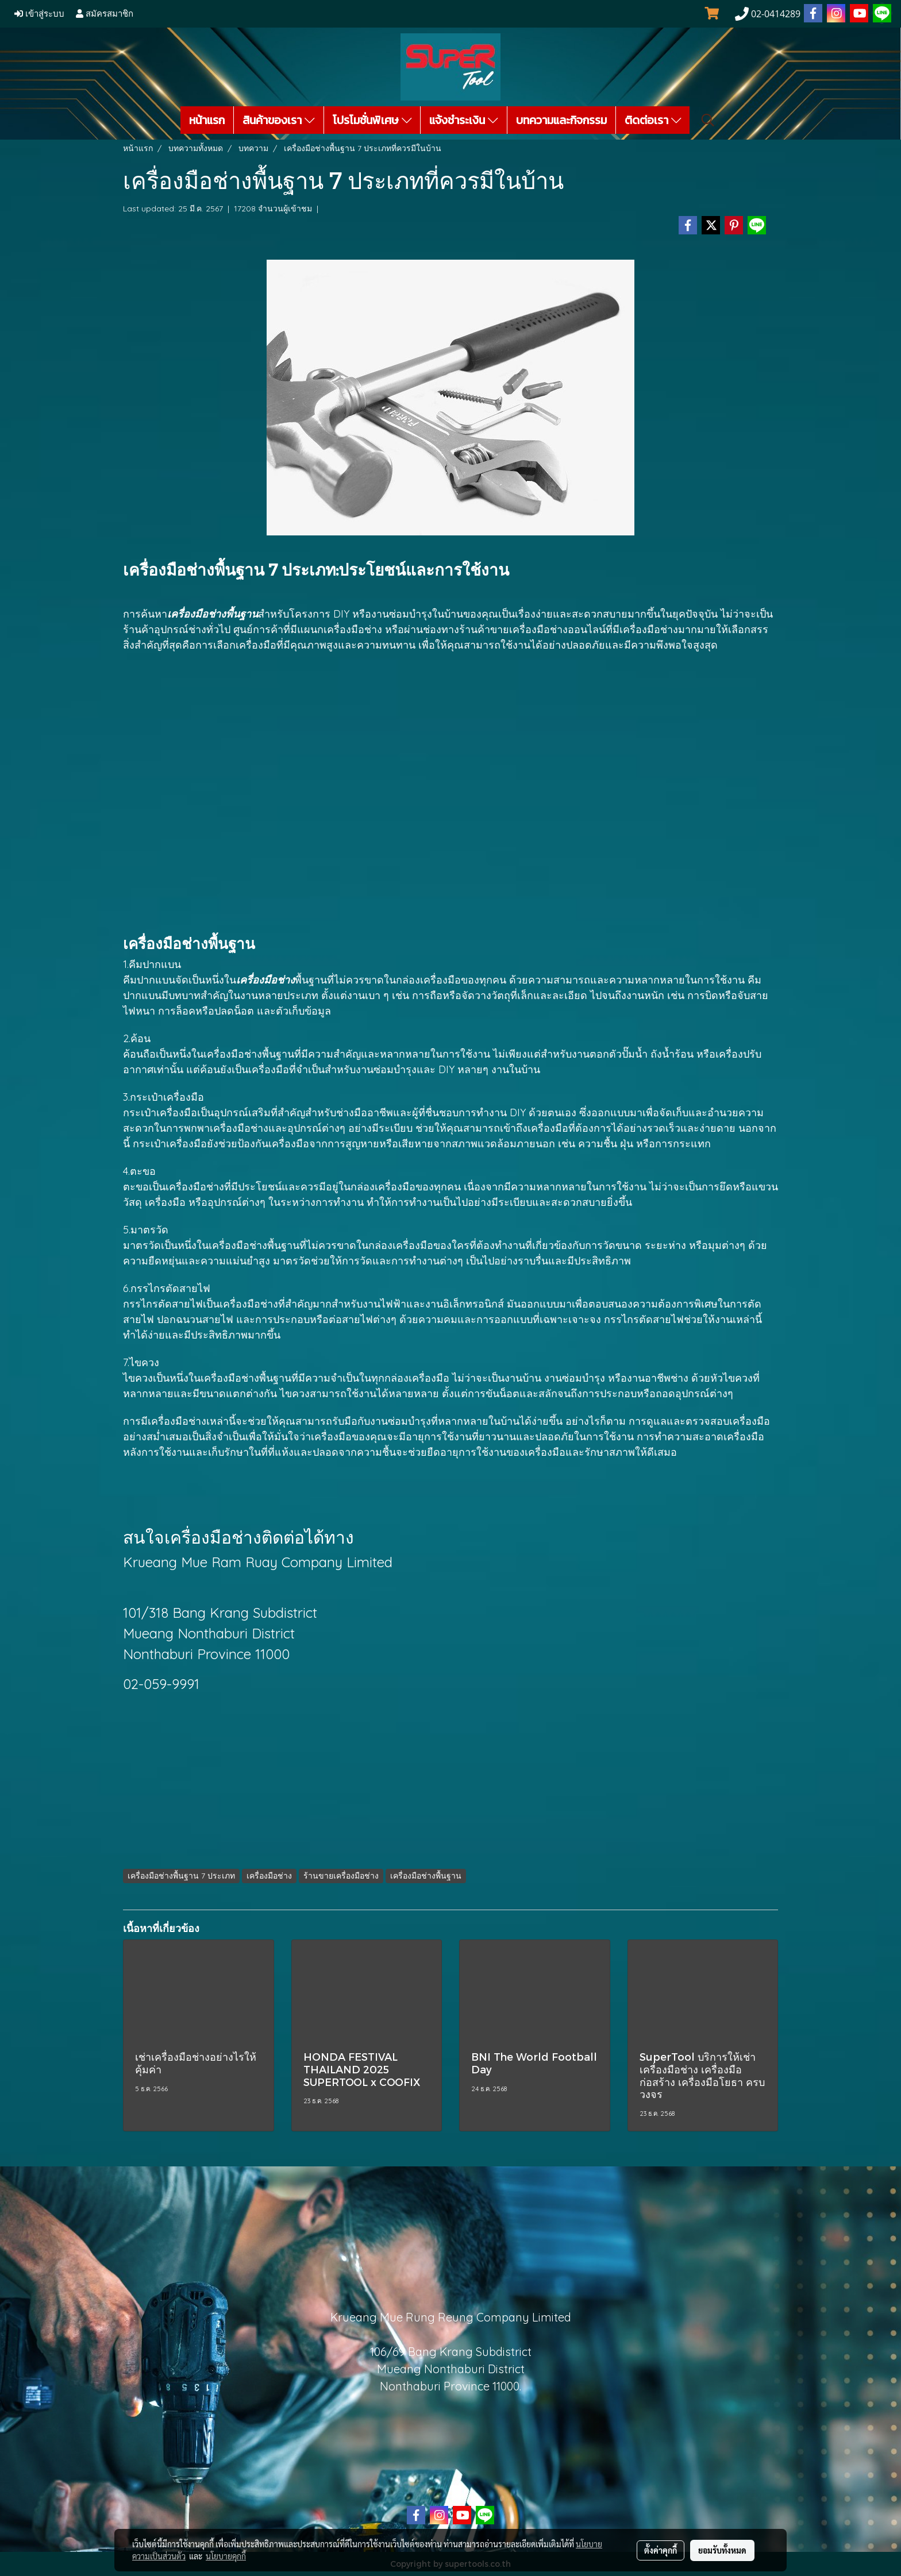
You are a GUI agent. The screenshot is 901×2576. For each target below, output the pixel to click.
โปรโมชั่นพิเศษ (372, 120)
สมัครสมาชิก (104, 14)
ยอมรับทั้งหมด (722, 2550)
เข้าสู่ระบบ (39, 14)
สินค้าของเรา (278, 120)
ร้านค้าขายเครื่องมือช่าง (513, 629)
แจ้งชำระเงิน (463, 120)
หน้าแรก (207, 120)
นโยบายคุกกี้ (226, 2556)
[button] (708, 120)
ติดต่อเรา (653, 120)
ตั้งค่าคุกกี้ (660, 2550)
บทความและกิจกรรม (561, 120)
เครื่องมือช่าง (177, 1421)
